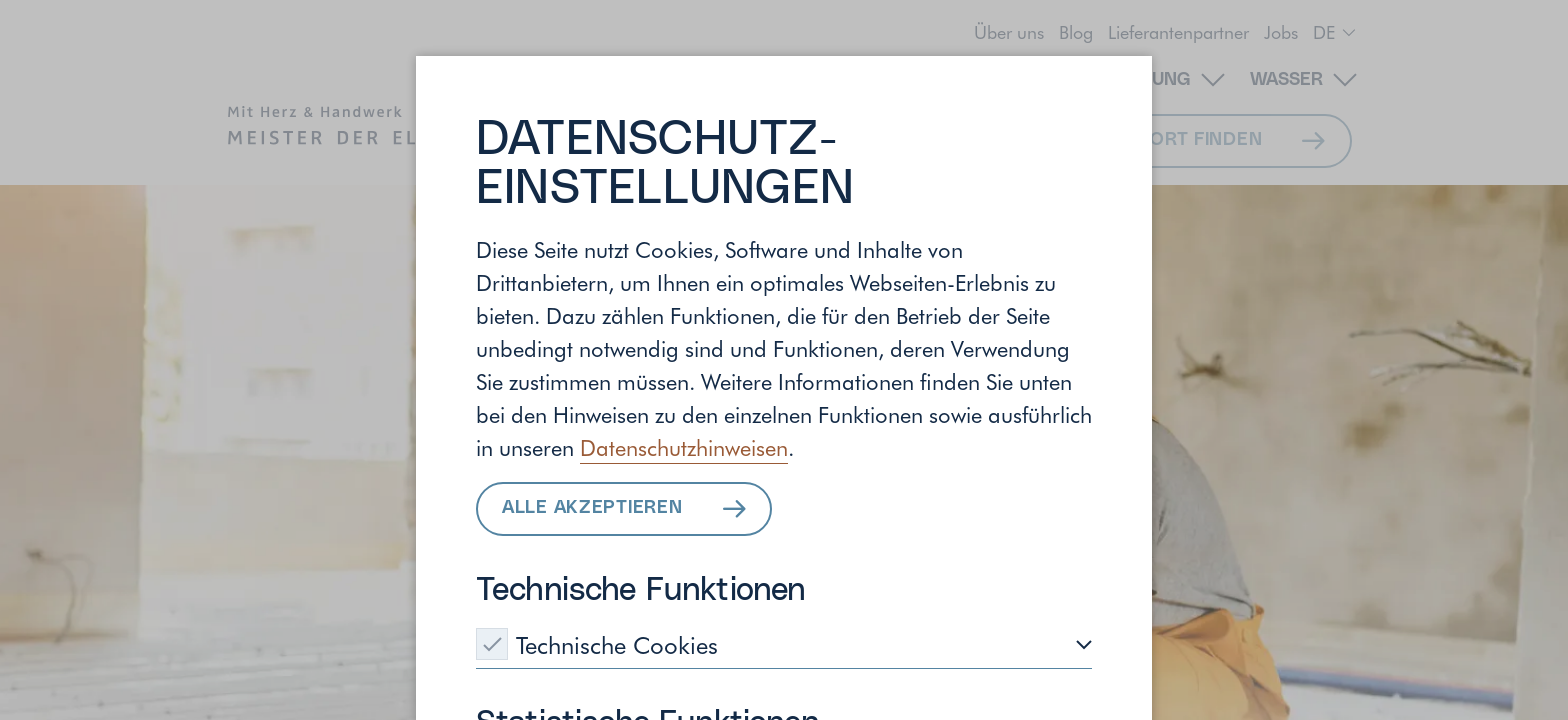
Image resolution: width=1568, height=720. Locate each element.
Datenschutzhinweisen (684, 447)
